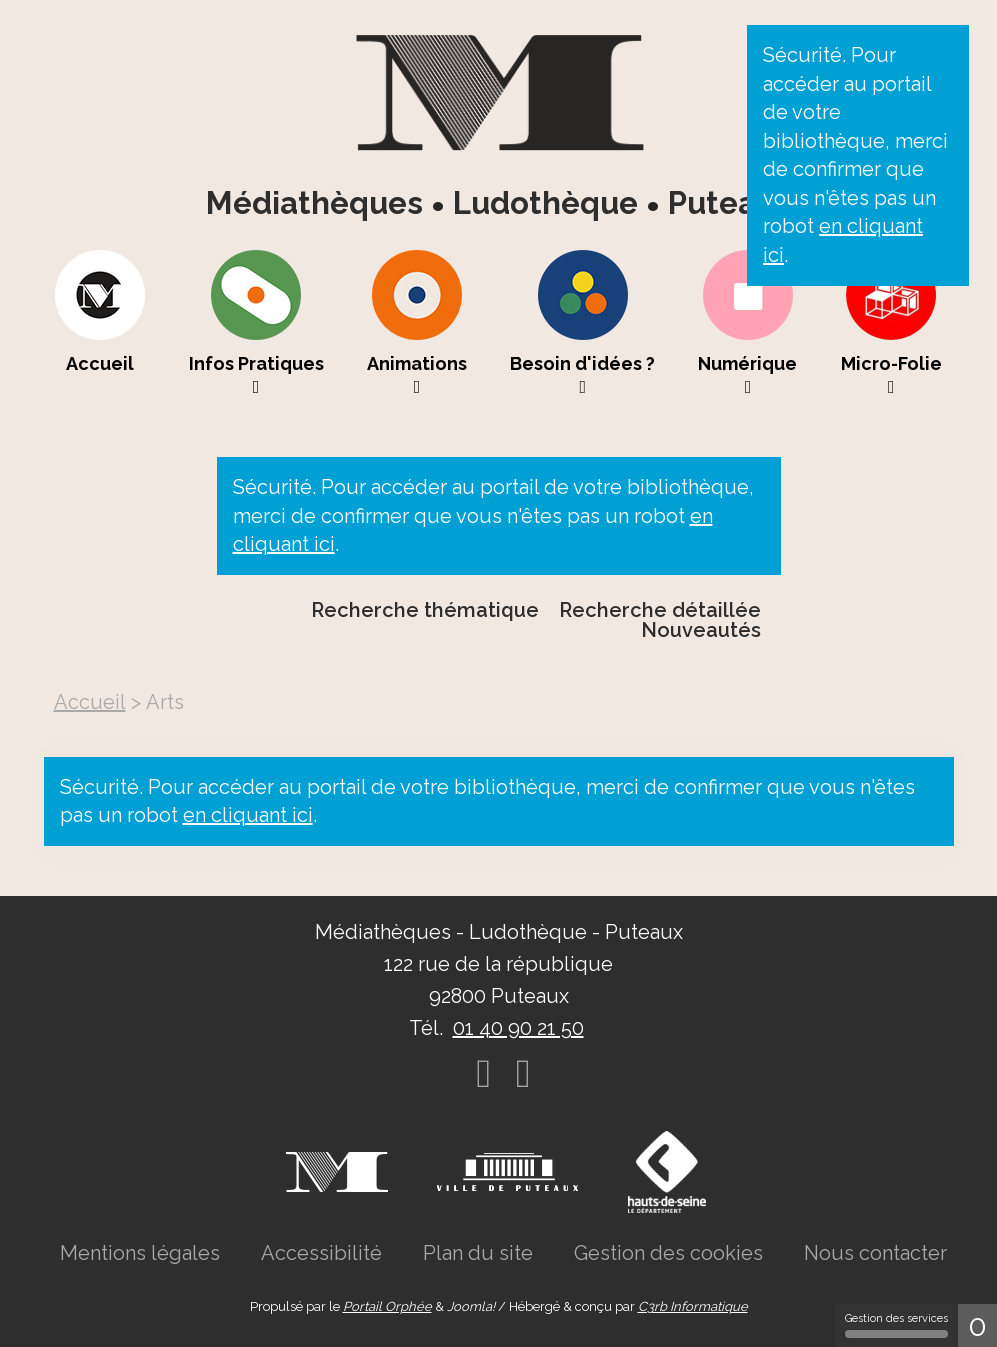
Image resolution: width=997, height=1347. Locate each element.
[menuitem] (100, 323)
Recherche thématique (425, 610)
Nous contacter (875, 1253)
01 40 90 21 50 (518, 1028)
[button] (256, 323)
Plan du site (478, 1253)
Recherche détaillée (660, 610)
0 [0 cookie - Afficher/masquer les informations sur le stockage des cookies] (977, 1325)
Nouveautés (701, 630)
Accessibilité (321, 1253)
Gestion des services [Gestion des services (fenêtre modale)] (896, 1325)
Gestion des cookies (668, 1253)
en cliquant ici (248, 815)
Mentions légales (140, 1253)
